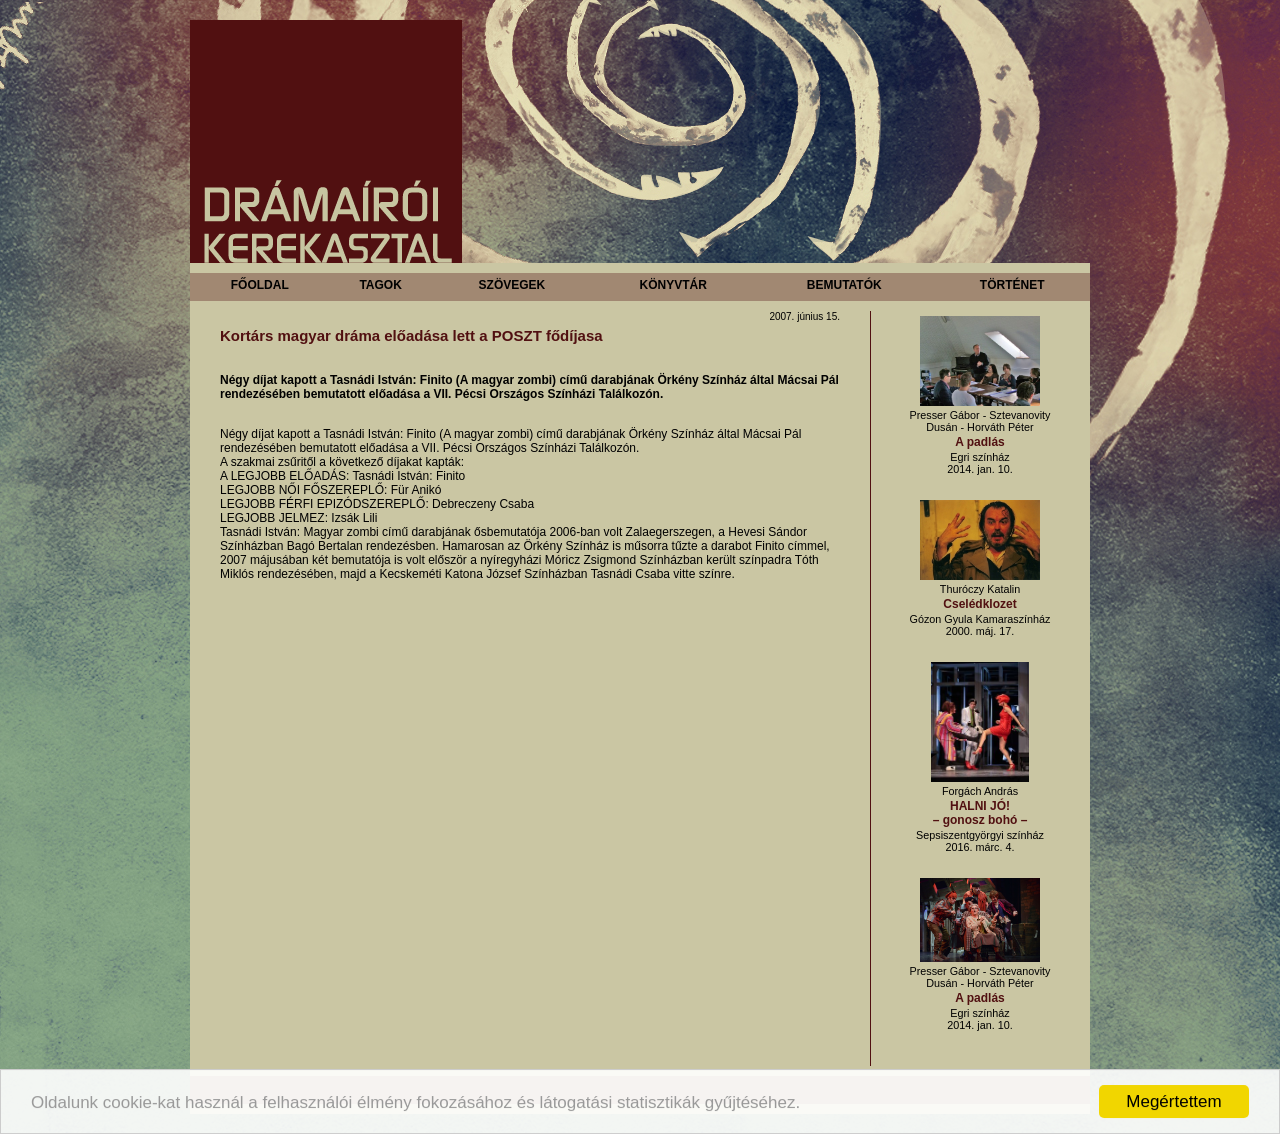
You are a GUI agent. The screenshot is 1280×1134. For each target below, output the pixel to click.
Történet (1012, 285)
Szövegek (512, 285)
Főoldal (260, 285)
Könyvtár (672, 285)
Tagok (380, 285)
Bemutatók (844, 285)
